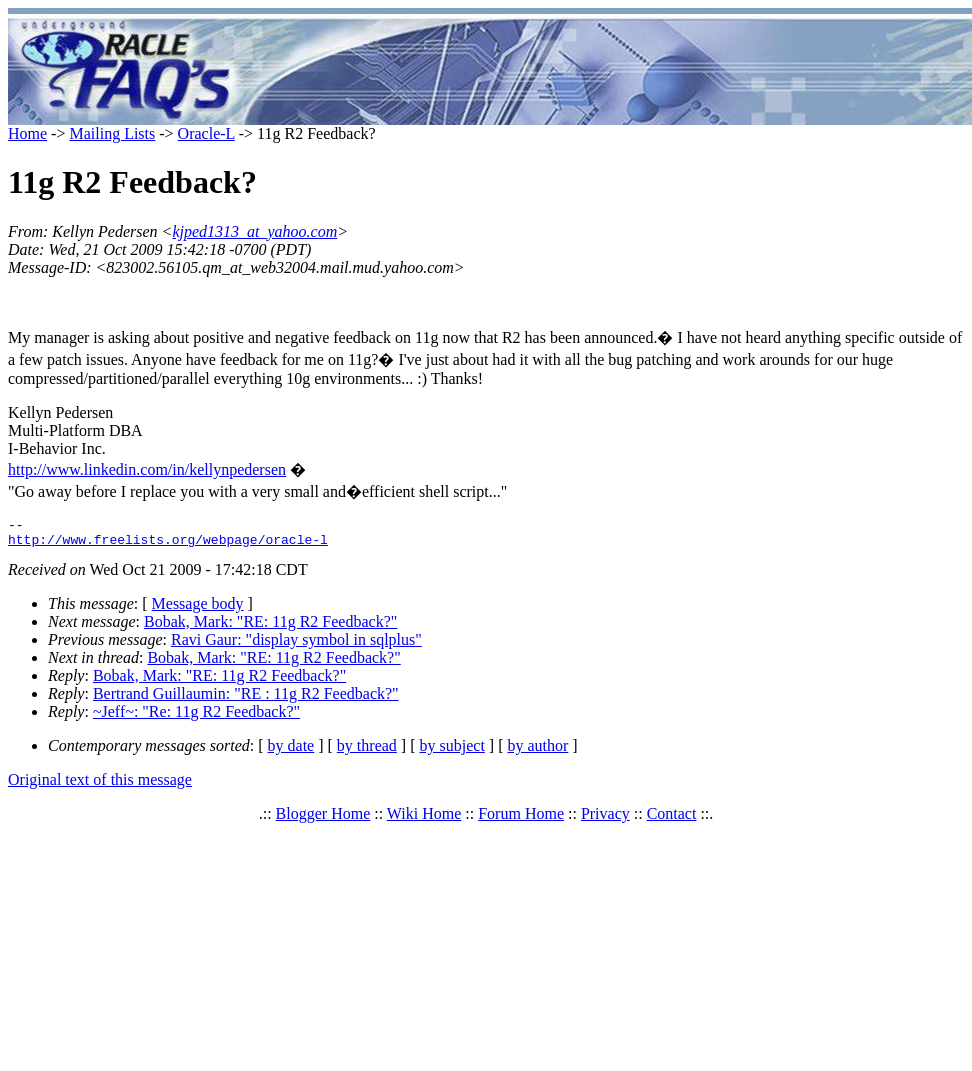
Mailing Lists (112, 133)
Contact (672, 819)
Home (27, 133)
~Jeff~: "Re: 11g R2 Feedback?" (196, 717)
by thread (367, 751)
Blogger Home (323, 819)
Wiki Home (424, 819)
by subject (452, 751)
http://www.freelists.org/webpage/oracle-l (168, 545)
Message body (198, 609)
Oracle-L (206, 133)
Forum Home (521, 819)
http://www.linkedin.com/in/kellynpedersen (147, 469)
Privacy (605, 819)
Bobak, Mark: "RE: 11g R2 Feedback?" (270, 627)
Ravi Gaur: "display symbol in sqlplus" (296, 645)
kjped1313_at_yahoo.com (254, 231)
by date (291, 751)
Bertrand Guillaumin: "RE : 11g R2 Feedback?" (246, 699)
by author (537, 751)
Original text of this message (100, 785)
